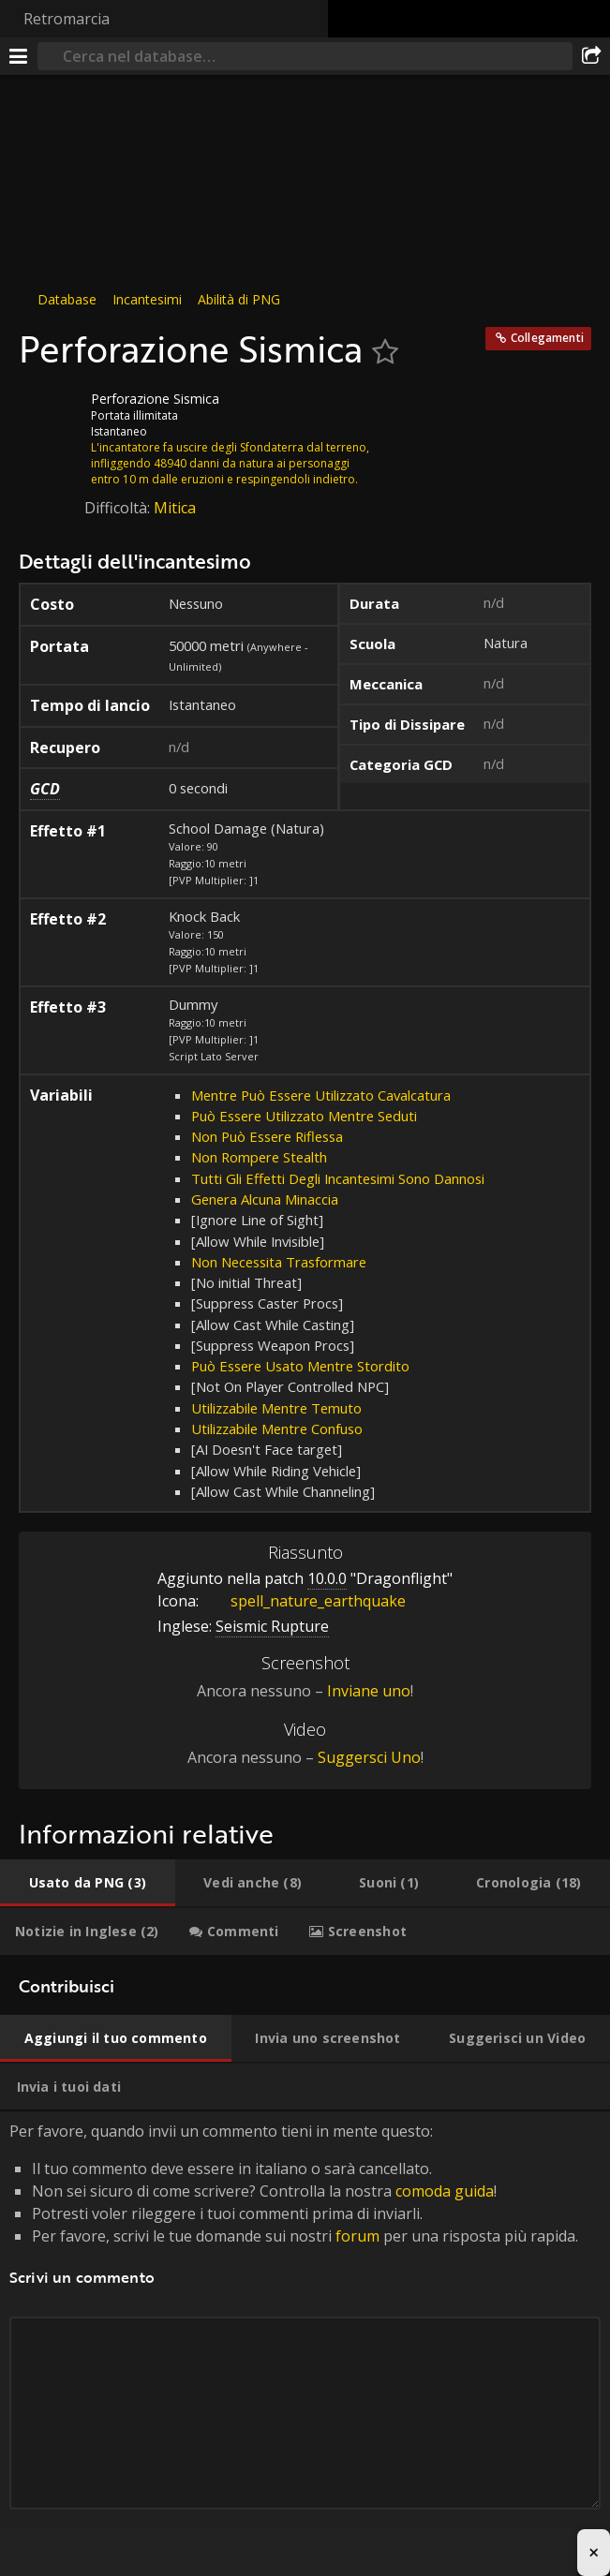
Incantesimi (147, 299)
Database (67, 299)
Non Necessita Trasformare (278, 1261)
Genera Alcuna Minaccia (264, 1199)
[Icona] (51, 413)
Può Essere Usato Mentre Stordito (300, 1365)
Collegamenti (547, 338)
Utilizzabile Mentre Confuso (277, 1428)
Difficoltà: (119, 507)
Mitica (175, 507)
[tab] (87, 1882)
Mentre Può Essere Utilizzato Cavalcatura (321, 1095)
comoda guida (444, 2191)
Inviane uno (368, 1690)
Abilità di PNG (239, 299)
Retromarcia (66, 18)
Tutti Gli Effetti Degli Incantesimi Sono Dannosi (337, 1178)
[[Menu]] (18, 56)
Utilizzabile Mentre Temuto (276, 1408)
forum (357, 2236)
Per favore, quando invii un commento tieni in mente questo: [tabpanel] (305, 2337)
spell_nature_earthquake (304, 1601)
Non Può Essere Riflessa (267, 1136)
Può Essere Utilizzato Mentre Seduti (304, 1115)
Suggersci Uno (369, 1757)
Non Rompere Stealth (259, 1156)
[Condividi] (591, 56)
